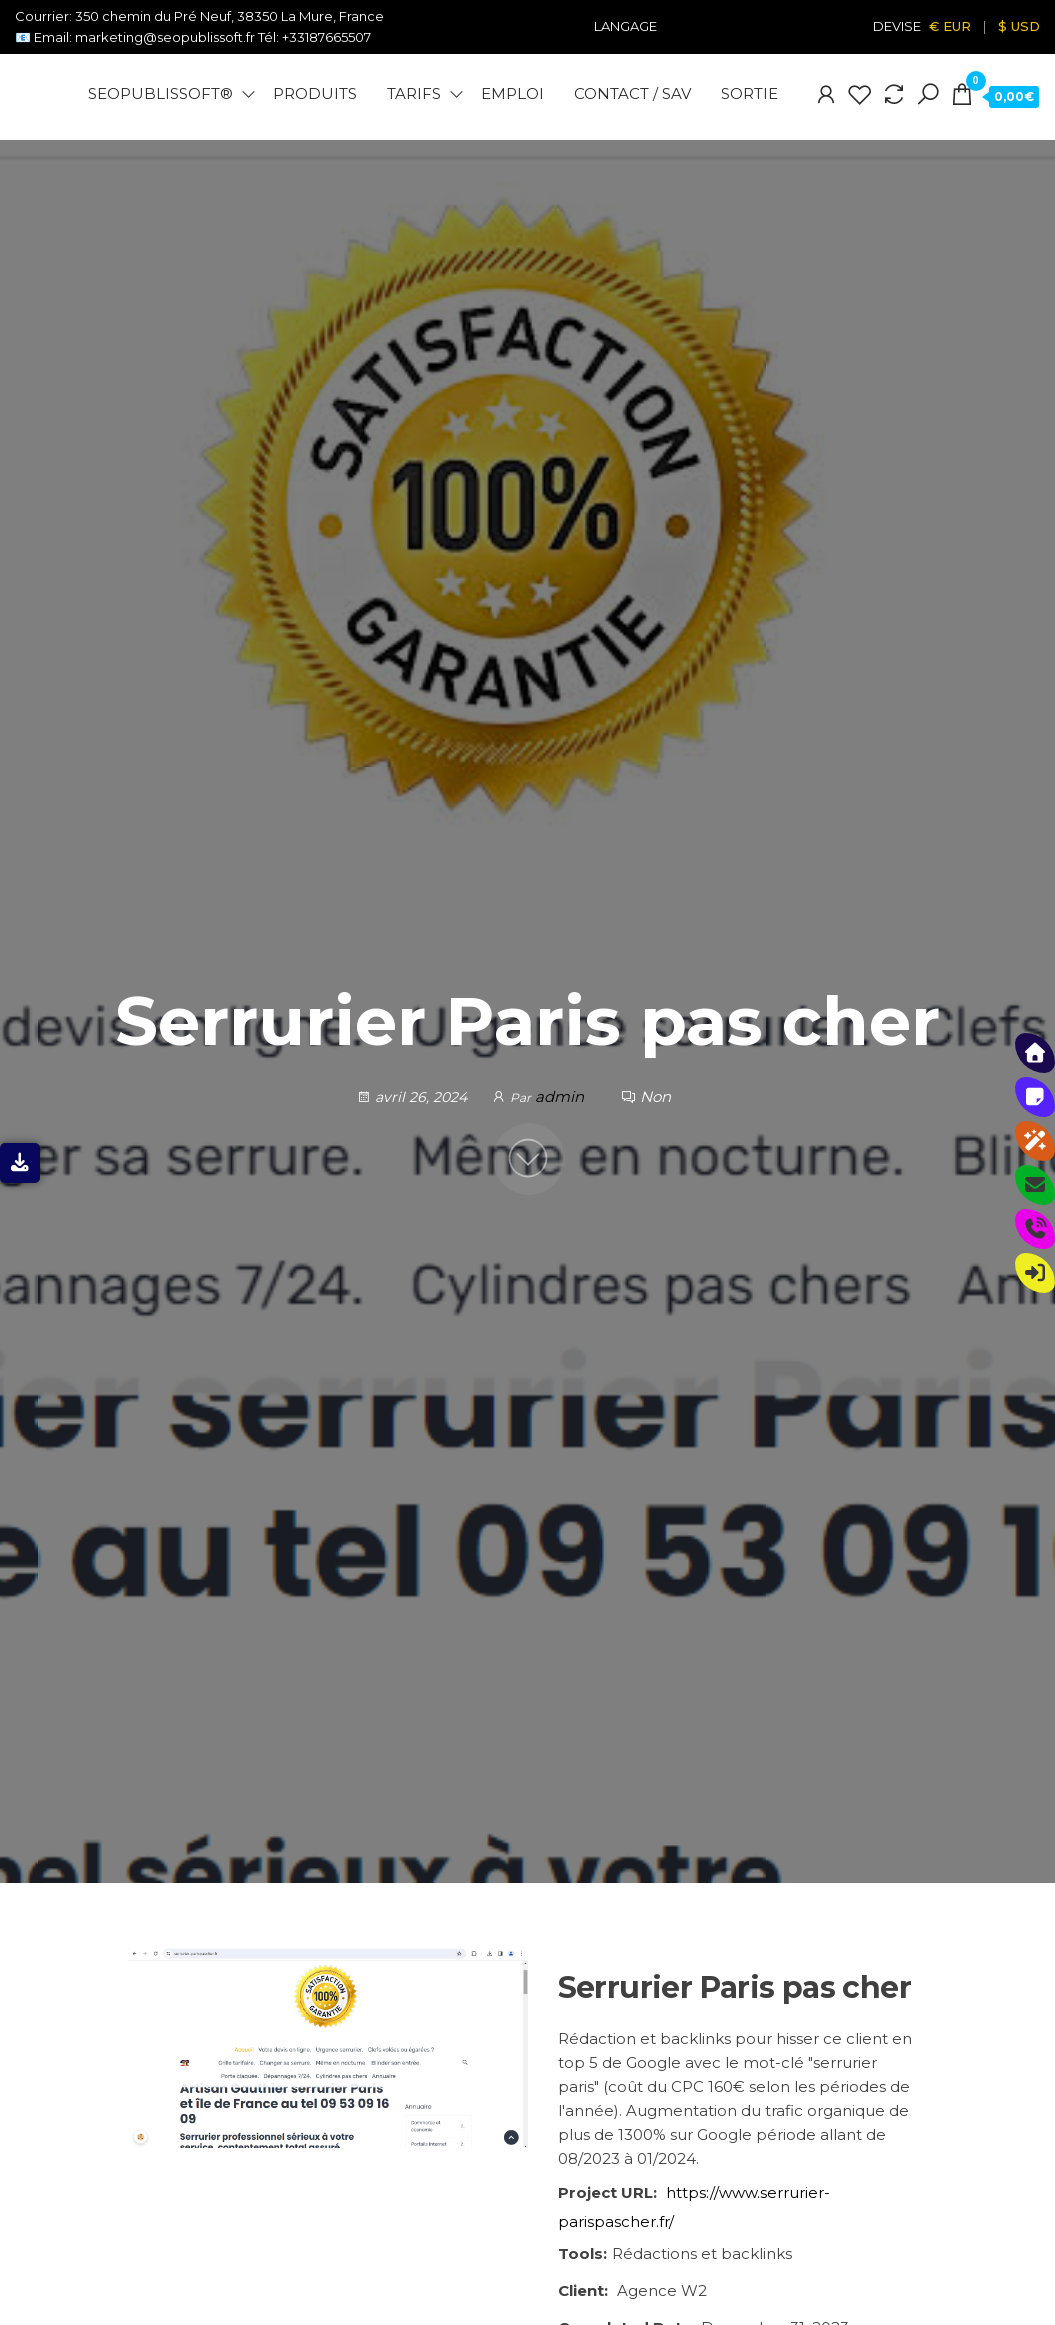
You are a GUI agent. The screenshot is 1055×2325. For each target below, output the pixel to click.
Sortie (749, 93)
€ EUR (950, 26)
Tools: (582, 2253)
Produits (315, 93)
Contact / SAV (632, 93)
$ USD (1019, 26)
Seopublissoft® (160, 93)
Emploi (512, 93)
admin (561, 1096)
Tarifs (414, 93)
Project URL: (607, 2192)
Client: (583, 2290)
